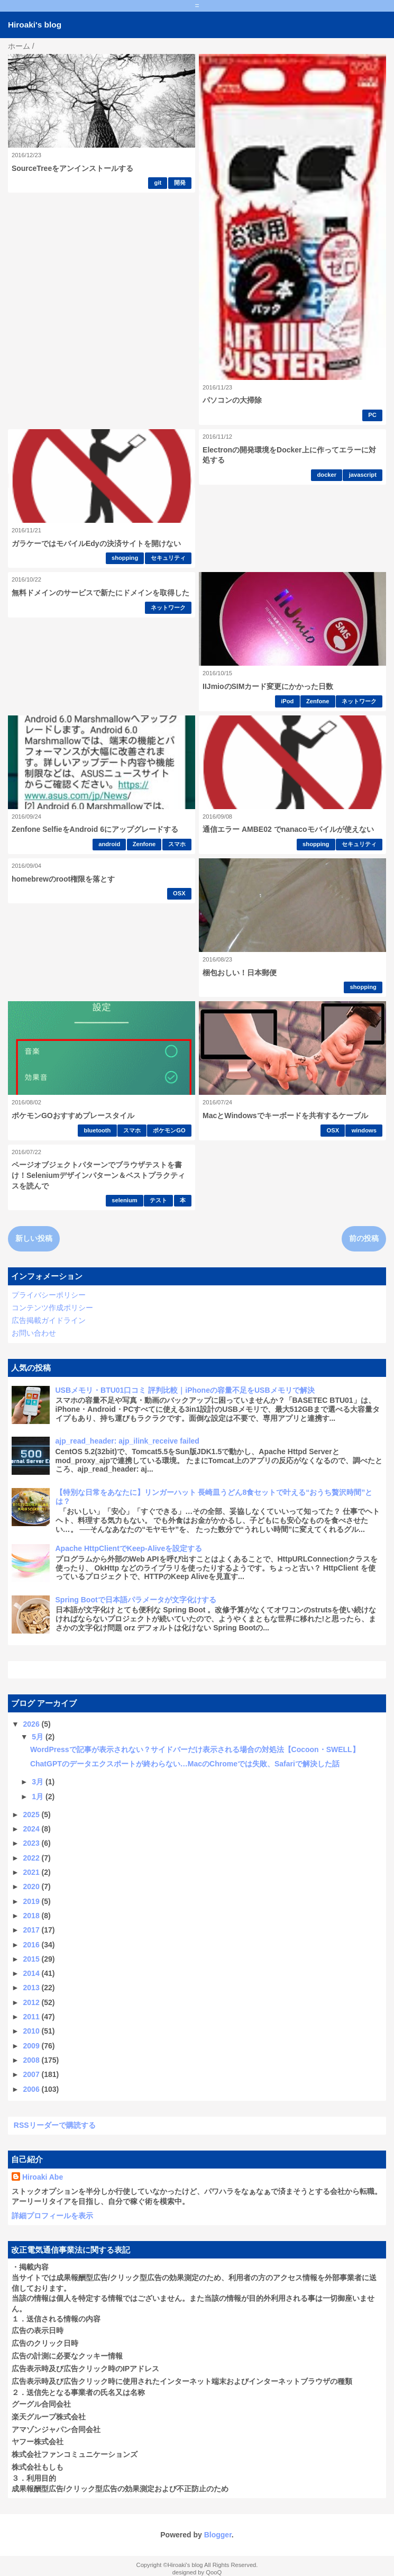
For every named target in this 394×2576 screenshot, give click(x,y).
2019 (32, 1901)
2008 (32, 2060)
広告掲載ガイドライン (49, 1320)
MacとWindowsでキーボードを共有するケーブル (285, 1115)
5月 (38, 1737)
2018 (32, 1915)
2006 (32, 2089)
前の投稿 (364, 1238)
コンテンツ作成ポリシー (52, 1307)
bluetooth (97, 1130)
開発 (180, 182)
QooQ (214, 2572)
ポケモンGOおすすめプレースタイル (73, 1115)
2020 (32, 1886)
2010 (32, 2031)
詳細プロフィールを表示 (52, 2215)
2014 (32, 1973)
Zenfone (317, 701)
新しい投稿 (33, 1238)
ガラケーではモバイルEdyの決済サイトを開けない (96, 543)
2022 (32, 1858)
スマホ (177, 844)
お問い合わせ (34, 1333)
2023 (32, 1843)
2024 (32, 1829)
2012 (32, 2002)
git (158, 182)
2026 (32, 1724)
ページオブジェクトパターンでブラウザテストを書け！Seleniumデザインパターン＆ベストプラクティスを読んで (98, 1175)
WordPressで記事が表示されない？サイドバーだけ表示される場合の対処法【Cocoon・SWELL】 (195, 1749)
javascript (363, 474)
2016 (32, 1944)
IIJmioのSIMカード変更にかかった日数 (268, 686)
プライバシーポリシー (49, 1295)
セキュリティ (168, 558)
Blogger (218, 2534)
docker (326, 474)
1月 (38, 1796)
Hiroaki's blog (34, 24)
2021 (32, 1872)
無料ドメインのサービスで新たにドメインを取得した (100, 592)
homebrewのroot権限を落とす (63, 879)
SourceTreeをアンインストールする (72, 168)
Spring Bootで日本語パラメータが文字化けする (136, 1599)
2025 (32, 1814)
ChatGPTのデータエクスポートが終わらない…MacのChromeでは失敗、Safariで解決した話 (185, 1763)
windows (364, 1130)
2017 (32, 1930)
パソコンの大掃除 (232, 400)
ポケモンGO (169, 1130)
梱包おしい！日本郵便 (240, 972)
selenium (125, 1200)
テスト (158, 1200)
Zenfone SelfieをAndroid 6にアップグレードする (95, 829)
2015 (32, 1959)
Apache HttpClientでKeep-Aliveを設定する (129, 1548)
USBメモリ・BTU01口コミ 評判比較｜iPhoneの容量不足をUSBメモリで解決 (185, 1390)
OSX (179, 893)
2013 (32, 1987)
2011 (32, 2016)
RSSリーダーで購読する (55, 2125)
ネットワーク (168, 607)
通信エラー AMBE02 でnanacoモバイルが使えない (288, 829)
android (109, 844)
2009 (32, 2046)
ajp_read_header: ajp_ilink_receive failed (127, 1441)
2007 (32, 2074)
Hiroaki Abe (42, 2177)
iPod (287, 701)
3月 (38, 1781)
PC (372, 415)
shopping (125, 558)
